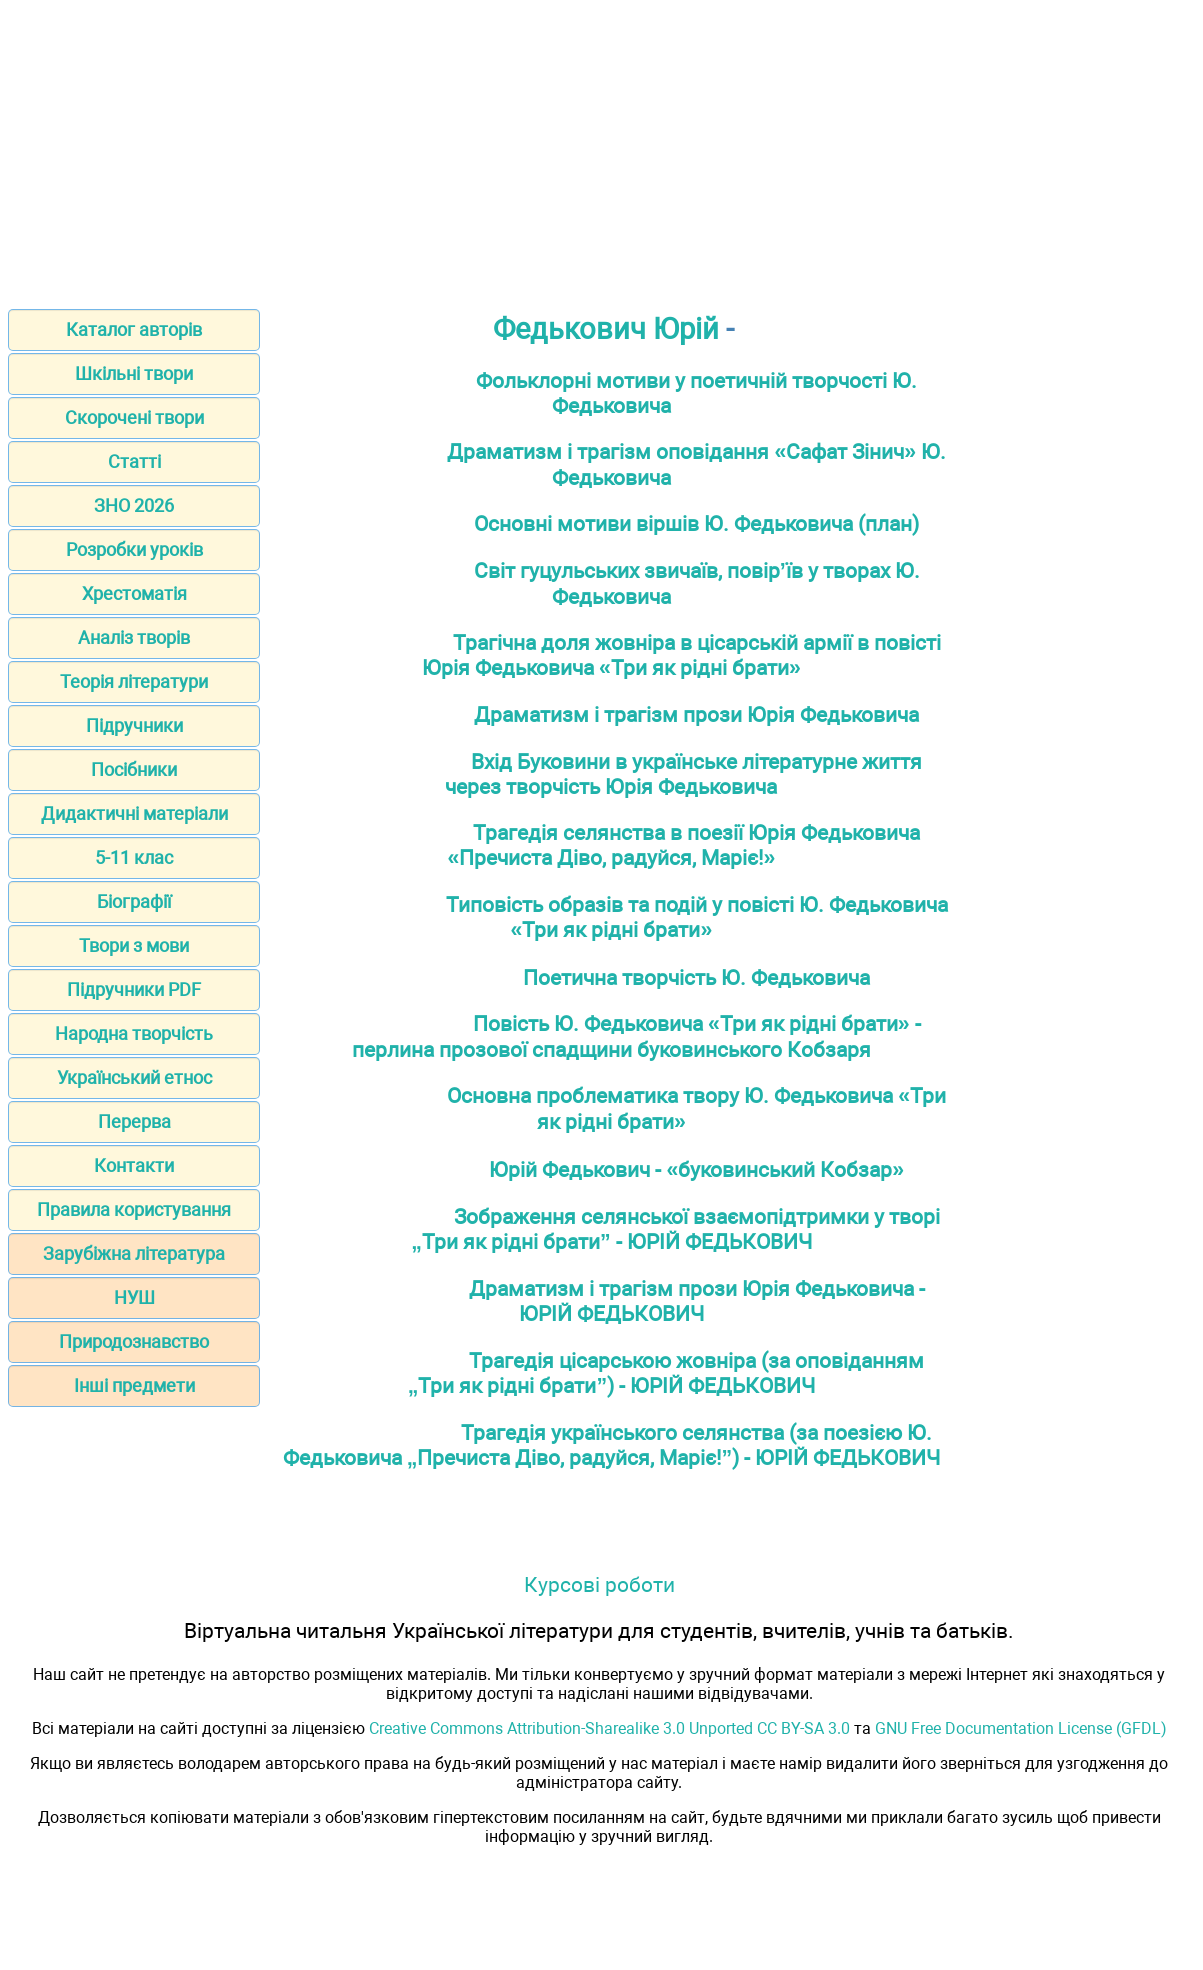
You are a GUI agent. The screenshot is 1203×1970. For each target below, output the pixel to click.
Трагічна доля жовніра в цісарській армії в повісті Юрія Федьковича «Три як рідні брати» (681, 655)
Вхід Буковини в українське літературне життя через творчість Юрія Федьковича (683, 774)
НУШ (134, 1297)
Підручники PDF (134, 989)
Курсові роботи (599, 1584)
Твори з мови (134, 945)
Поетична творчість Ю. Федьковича (696, 977)
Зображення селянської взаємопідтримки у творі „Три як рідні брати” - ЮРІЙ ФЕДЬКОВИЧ (675, 1229)
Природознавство (134, 1341)
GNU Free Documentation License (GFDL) (1021, 1728)
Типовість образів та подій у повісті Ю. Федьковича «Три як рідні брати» (697, 917)
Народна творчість (134, 1033)
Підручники (134, 725)
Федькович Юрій (606, 329)
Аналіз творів (134, 637)
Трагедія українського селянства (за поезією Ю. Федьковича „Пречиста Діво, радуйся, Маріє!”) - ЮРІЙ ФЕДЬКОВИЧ (611, 1445)
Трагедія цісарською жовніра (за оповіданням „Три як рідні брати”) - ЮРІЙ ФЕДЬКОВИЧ (666, 1373)
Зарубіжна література (134, 1253)
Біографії (134, 901)
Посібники (134, 769)
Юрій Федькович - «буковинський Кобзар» (696, 1169)
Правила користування (134, 1209)
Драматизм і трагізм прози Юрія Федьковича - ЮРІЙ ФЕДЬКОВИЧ (697, 1301)
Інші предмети (134, 1385)
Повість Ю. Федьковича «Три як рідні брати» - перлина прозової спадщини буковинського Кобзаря (636, 1036)
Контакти (134, 1165)
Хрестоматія (134, 593)
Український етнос (134, 1077)
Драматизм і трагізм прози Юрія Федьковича (696, 714)
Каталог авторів (134, 329)
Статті (134, 461)
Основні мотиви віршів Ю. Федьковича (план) (696, 523)
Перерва (134, 1121)
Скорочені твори (134, 417)
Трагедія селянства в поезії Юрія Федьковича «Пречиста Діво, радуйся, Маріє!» (684, 845)
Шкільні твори (134, 373)
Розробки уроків (134, 549)
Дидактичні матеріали (134, 813)
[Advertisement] (601, 148)
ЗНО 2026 (134, 505)
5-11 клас (134, 857)
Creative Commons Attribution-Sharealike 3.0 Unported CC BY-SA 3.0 (609, 1728)
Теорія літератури (134, 681)
